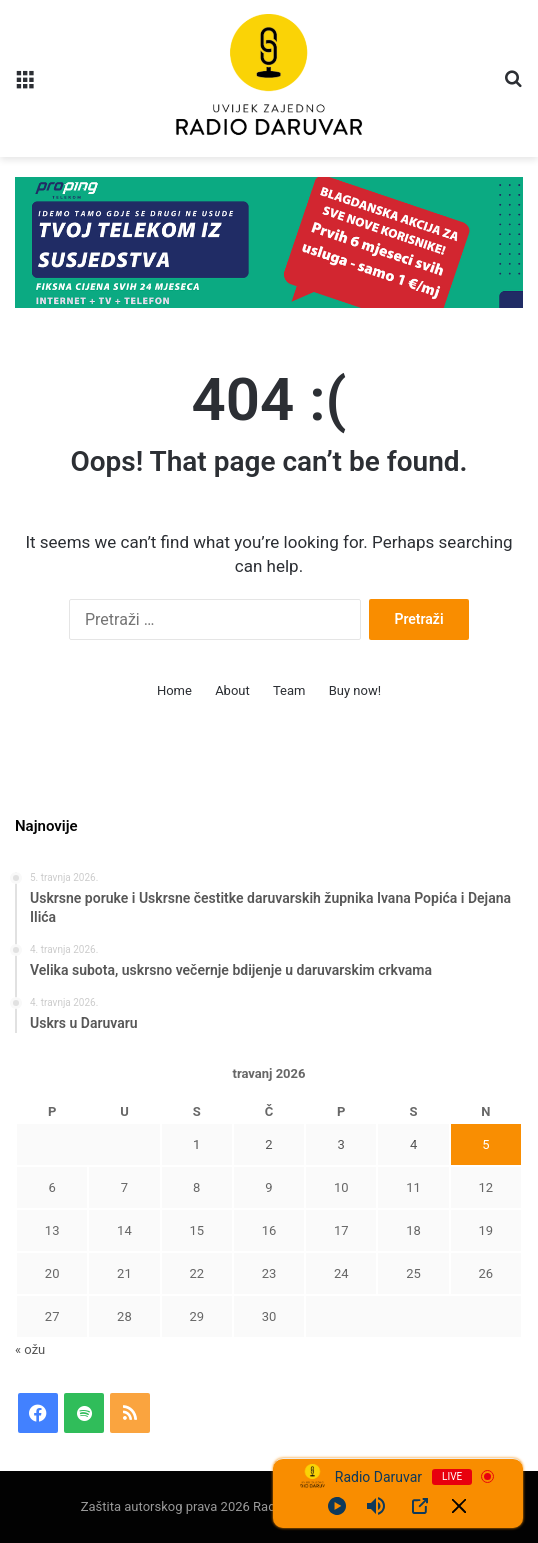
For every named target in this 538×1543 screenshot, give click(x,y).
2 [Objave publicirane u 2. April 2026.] (268, 1144)
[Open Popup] (420, 1506)
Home (174, 690)
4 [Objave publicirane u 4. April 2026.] (413, 1144)
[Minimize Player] (459, 1506)
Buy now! (355, 690)
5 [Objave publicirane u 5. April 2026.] (485, 1144)
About (232, 690)
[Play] (337, 1506)
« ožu (30, 1349)
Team (289, 690)
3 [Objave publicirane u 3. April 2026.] (341, 1144)
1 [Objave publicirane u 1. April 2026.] (196, 1144)
